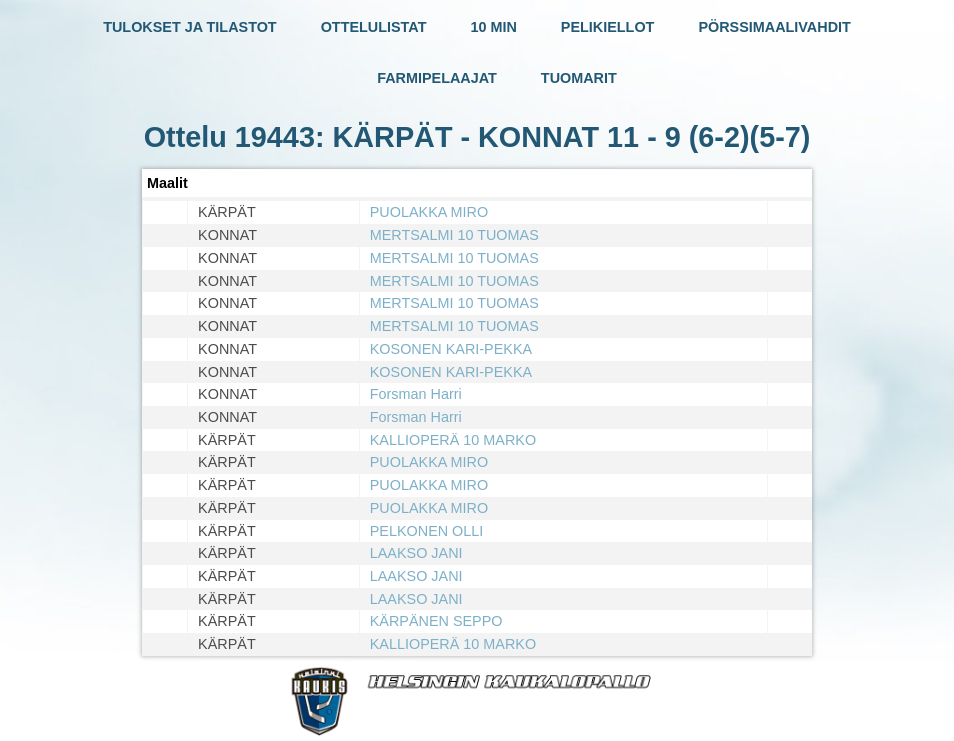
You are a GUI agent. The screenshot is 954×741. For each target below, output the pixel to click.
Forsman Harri (416, 394)
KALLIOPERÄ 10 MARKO (453, 440)
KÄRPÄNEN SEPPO (436, 621)
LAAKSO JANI (416, 553)
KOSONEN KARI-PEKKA (451, 349)
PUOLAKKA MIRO (429, 212)
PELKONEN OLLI (427, 531)
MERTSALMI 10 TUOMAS (454, 235)
